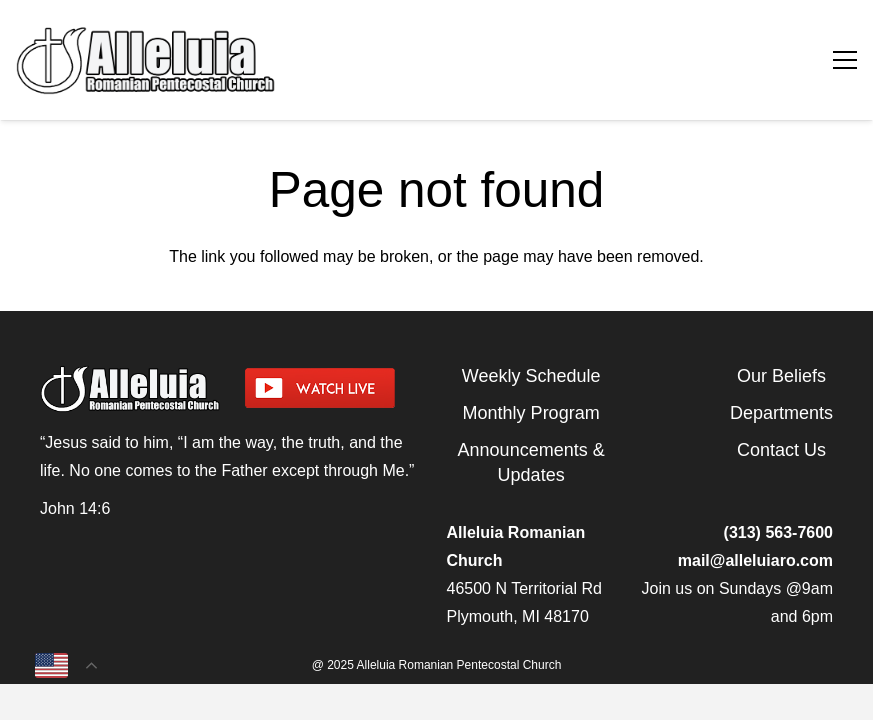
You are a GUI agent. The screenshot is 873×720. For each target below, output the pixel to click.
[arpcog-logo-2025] (276, 60)
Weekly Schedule (531, 376)
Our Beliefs (781, 376)
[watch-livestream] (335, 388)
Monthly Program (531, 413)
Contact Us (781, 450)
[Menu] (845, 60)
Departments (781, 413)
